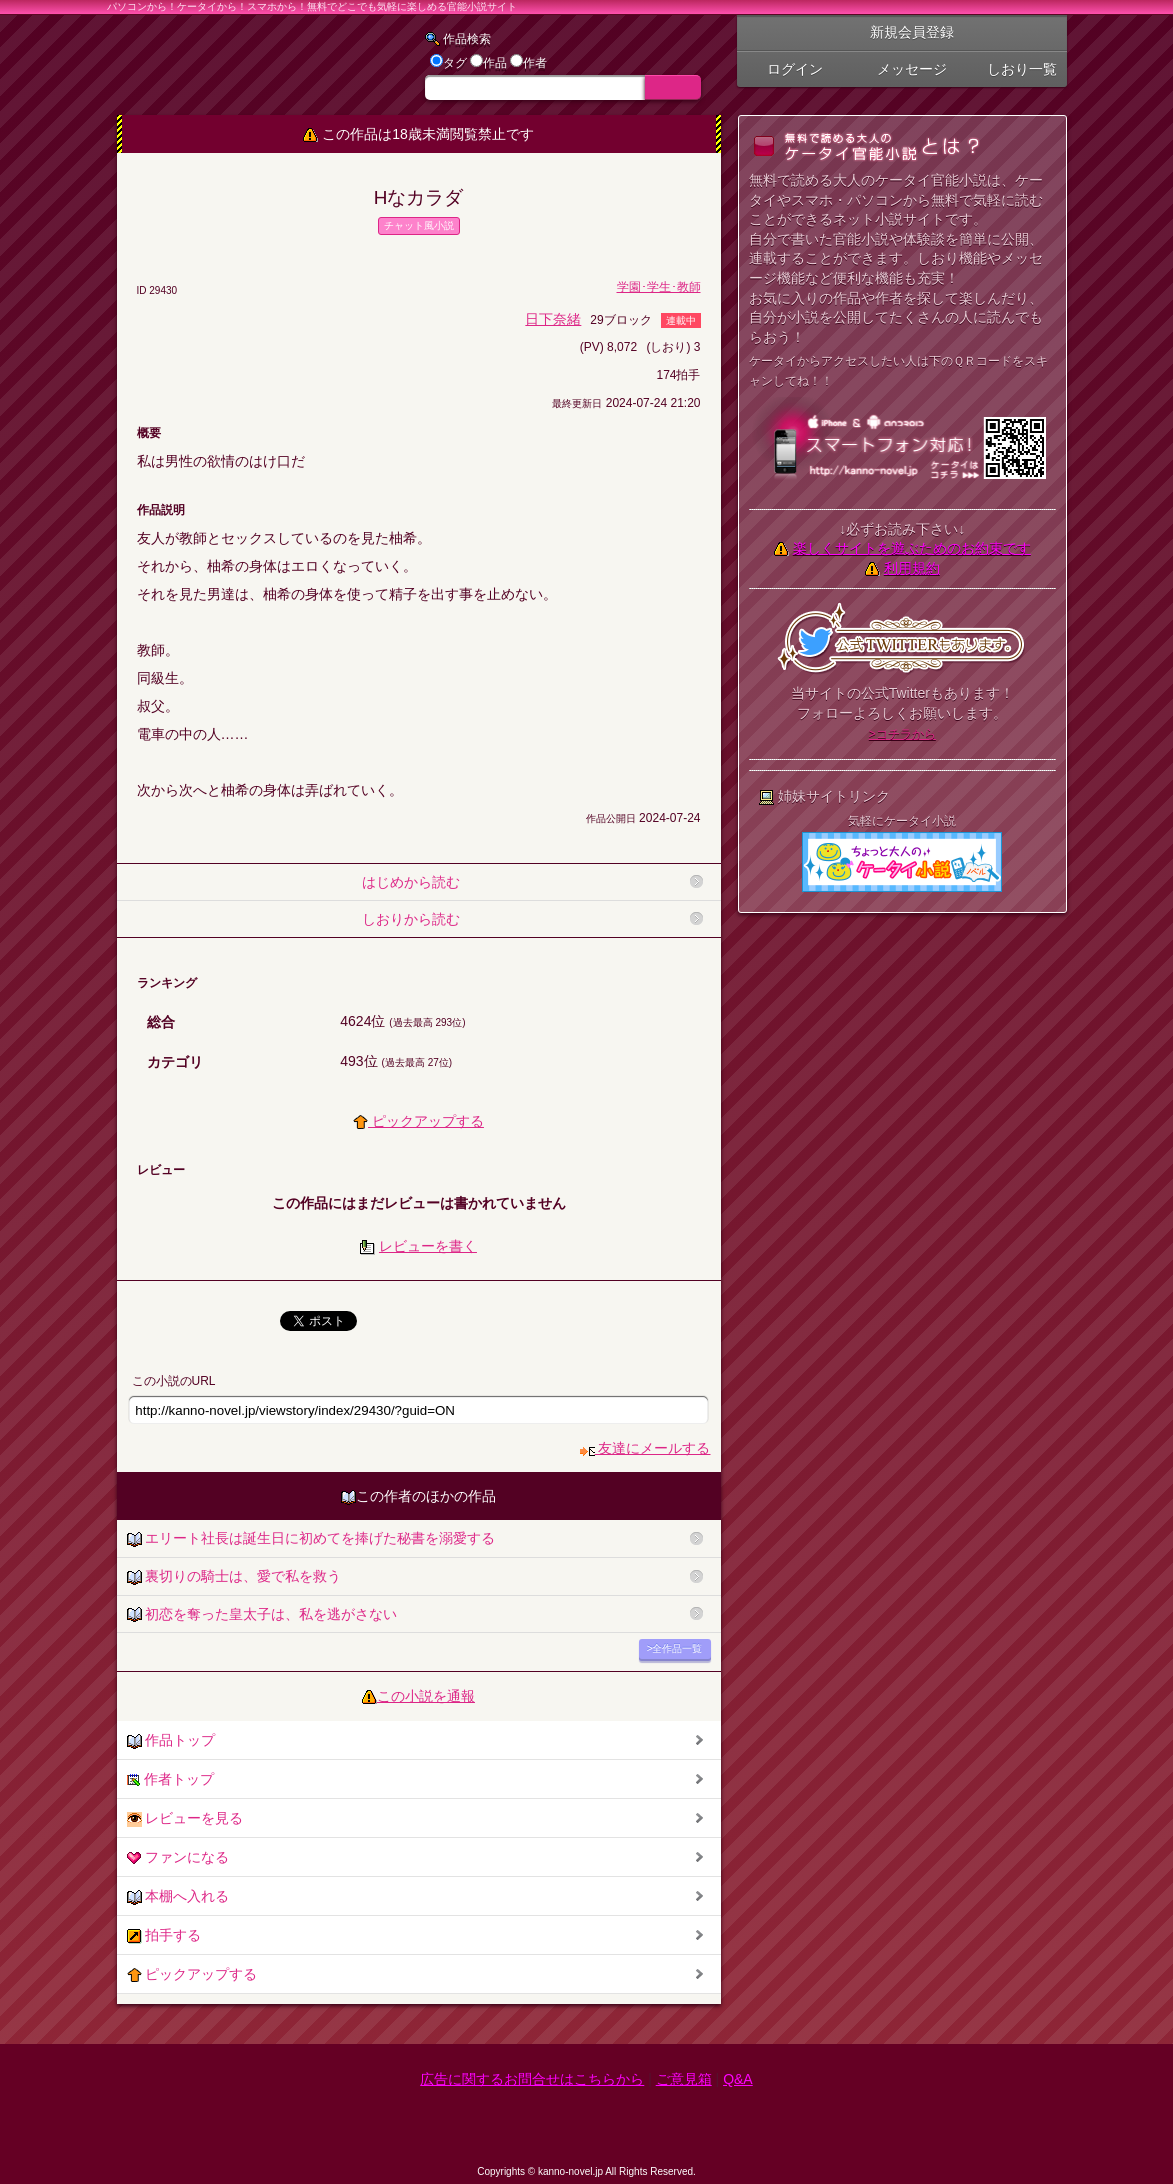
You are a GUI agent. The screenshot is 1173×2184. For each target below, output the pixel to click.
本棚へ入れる (178, 1896)
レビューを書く (428, 1246)
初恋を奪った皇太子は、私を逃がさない (262, 1614)
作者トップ (171, 1779)
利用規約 (912, 568)
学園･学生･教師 (659, 287)
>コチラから (902, 734)
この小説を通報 (426, 1696)
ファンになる (178, 1857)
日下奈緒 (553, 319)
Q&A (738, 2079)
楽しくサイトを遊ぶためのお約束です (912, 548)
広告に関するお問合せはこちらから (532, 2079)
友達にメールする (645, 1448)
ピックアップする (418, 1121)
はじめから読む (411, 882)
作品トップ (171, 1740)
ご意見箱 (684, 2079)
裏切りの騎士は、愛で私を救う (234, 1576)
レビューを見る (185, 1818)
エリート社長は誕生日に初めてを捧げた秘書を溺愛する (311, 1538)
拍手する (164, 1935)
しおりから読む (411, 919)
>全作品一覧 (675, 1648)
